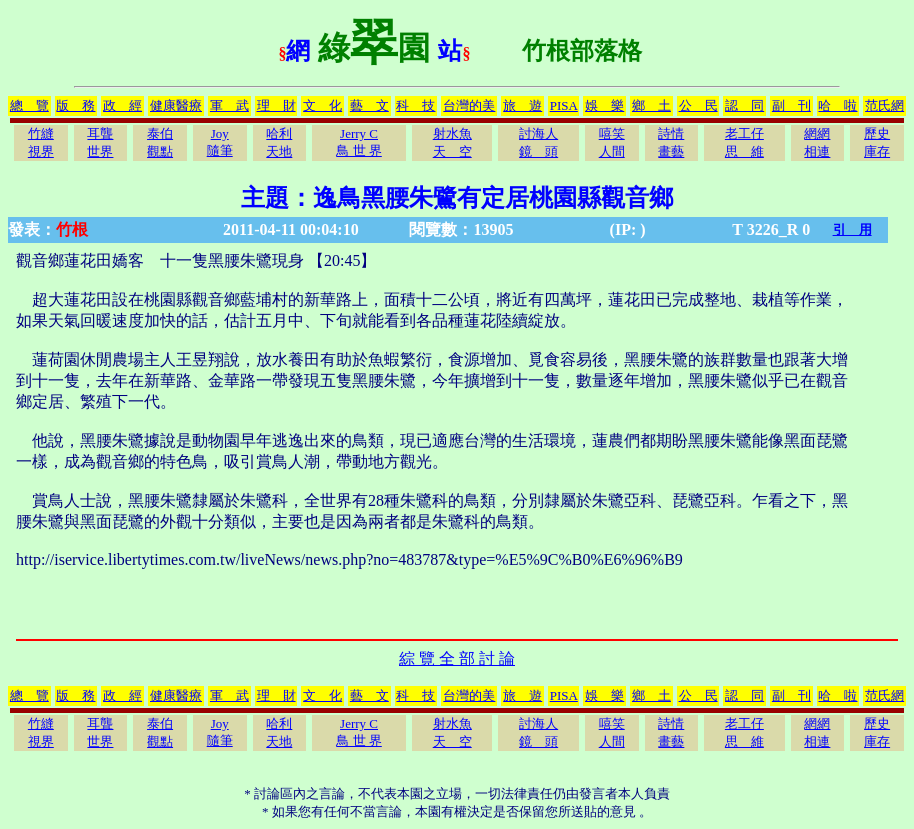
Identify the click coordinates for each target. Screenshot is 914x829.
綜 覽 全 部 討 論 (457, 658)
